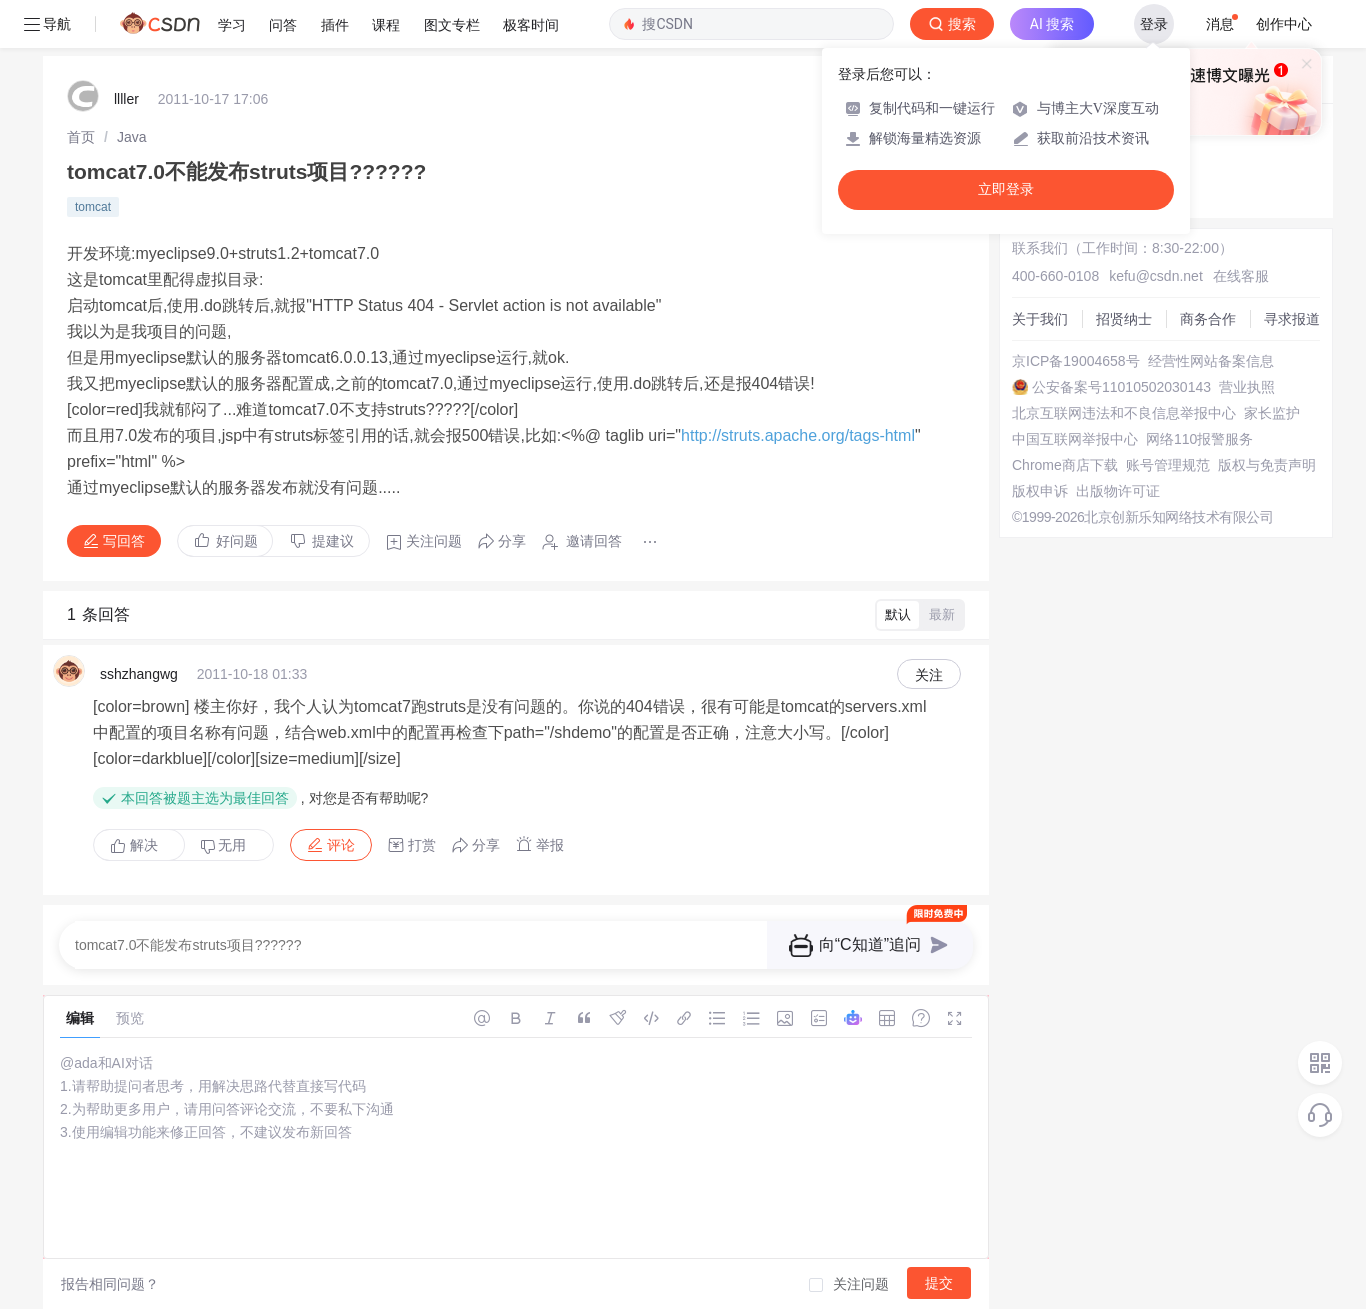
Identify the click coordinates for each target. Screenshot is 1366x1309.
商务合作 (1208, 319)
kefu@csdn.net (1156, 276)
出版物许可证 (1118, 491)
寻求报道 (1292, 319)
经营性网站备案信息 (1211, 361)
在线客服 (1241, 276)
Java (132, 137)
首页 (81, 137)
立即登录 (1006, 189)
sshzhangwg (139, 674)
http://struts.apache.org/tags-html (798, 435)
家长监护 (1272, 413)
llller (126, 99)
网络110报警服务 (1199, 439)
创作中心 (1284, 24)
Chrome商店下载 (1065, 465)
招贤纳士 (1124, 319)
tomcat (93, 207)
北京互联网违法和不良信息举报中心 (1124, 413)
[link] (81, 137)
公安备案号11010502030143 (1121, 387)
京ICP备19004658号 (1076, 361)
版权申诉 (1040, 491)
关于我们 (1040, 319)
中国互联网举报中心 (1075, 439)
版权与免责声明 (1267, 465)
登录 (1154, 24)
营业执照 (1247, 387)
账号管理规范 (1168, 465)
